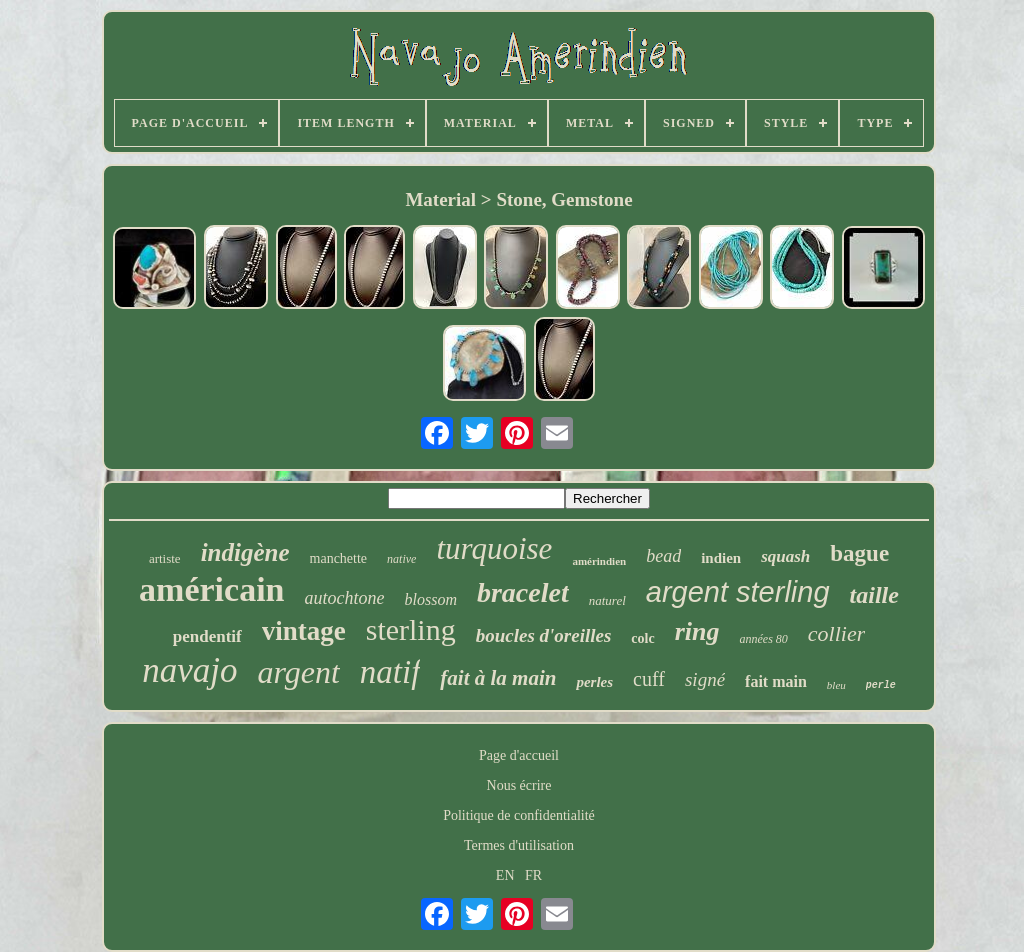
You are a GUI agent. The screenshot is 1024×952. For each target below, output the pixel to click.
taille (874, 595)
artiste (165, 558)
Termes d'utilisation (519, 845)
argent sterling (738, 592)
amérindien (599, 561)
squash (785, 556)
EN (505, 875)
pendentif (207, 636)
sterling (411, 629)
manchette (339, 558)
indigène (245, 552)
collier (836, 633)
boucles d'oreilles (544, 635)
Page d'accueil (519, 755)
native (401, 559)
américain (211, 589)
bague (859, 553)
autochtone (345, 598)
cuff (649, 679)
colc (642, 638)
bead (663, 556)
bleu (836, 685)
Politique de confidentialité (519, 815)
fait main (776, 681)
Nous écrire (519, 785)
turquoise (494, 548)
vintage (304, 631)
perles (594, 682)
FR (533, 875)
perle (881, 685)
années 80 (763, 639)
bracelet (523, 592)
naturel (607, 600)
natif (390, 672)
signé (705, 679)
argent (298, 672)
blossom (431, 599)
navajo (189, 670)
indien (721, 558)
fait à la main (498, 678)
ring (697, 631)
